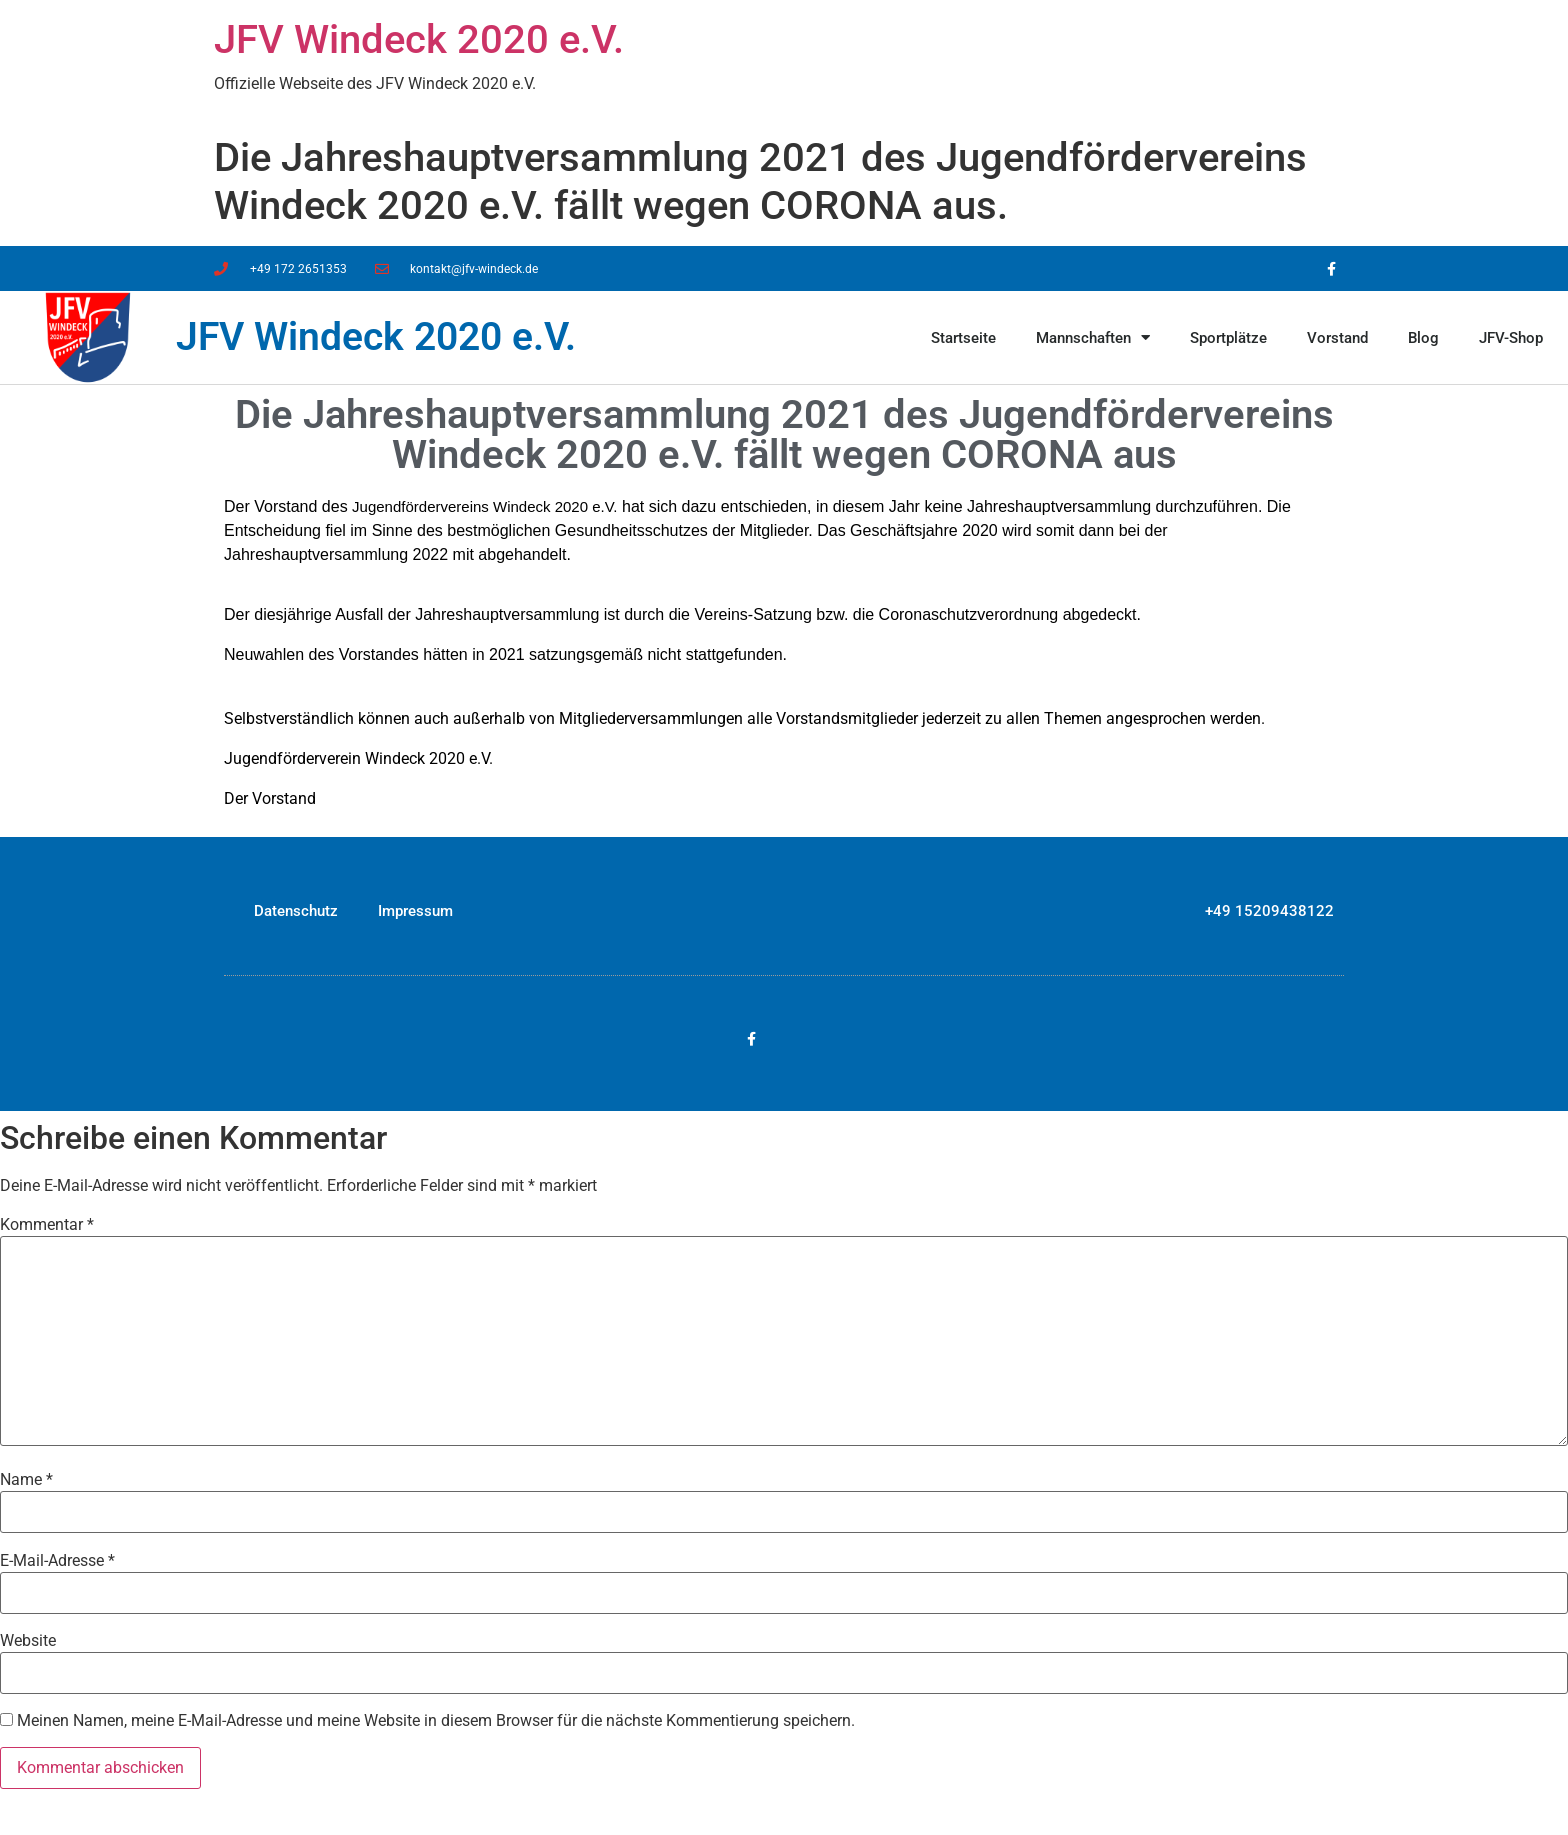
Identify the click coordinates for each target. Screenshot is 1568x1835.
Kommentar (47, 1225)
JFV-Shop (1511, 338)
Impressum (415, 911)
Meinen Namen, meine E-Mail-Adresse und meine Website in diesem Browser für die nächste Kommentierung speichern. (436, 1721)
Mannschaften (1093, 337)
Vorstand (1337, 338)
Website (28, 1641)
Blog (1423, 338)
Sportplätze (1228, 338)
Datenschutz (296, 911)
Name (26, 1480)
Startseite (963, 338)
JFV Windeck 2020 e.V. (419, 39)
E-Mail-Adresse (57, 1561)
